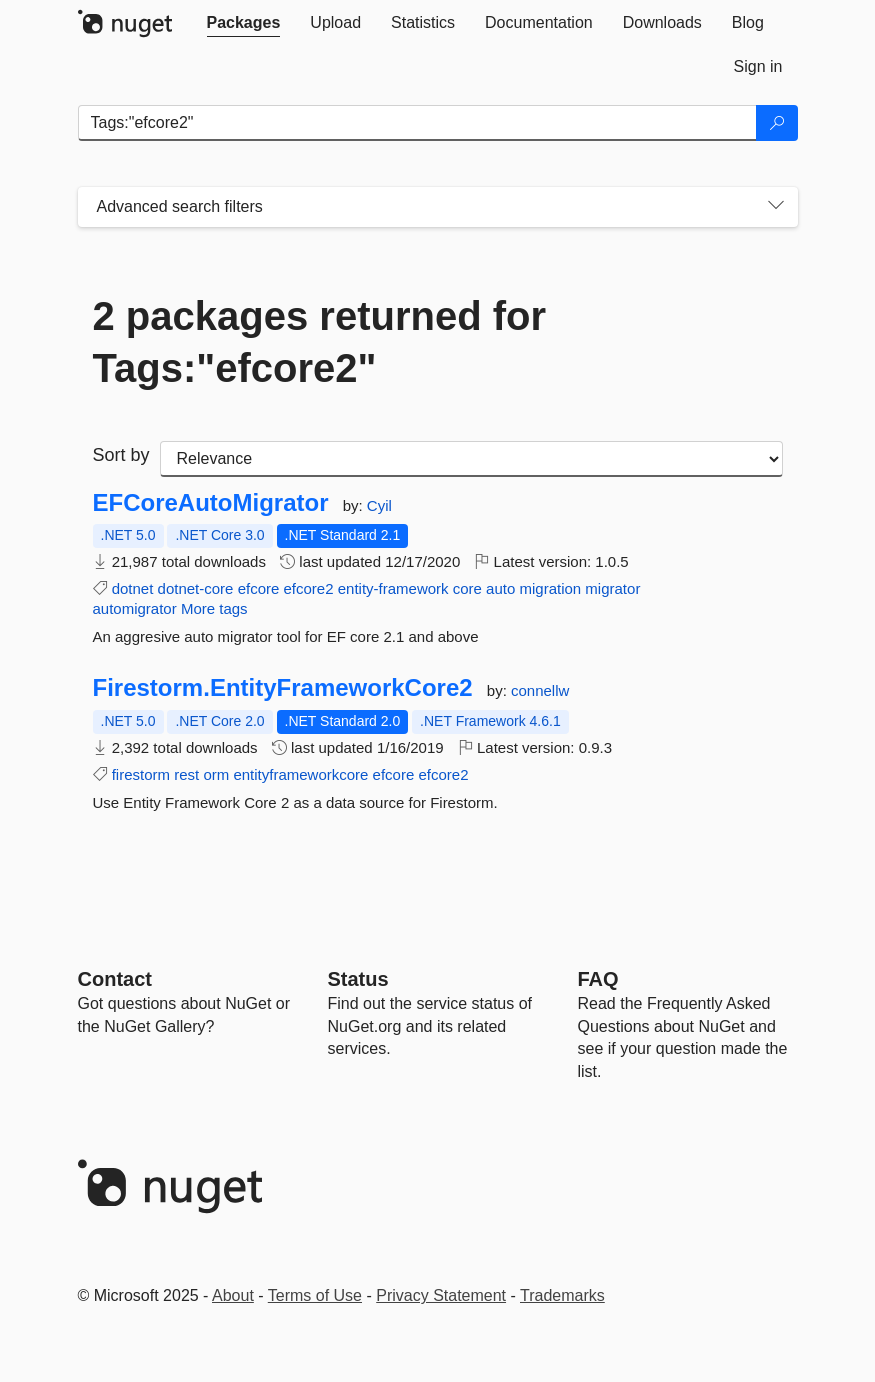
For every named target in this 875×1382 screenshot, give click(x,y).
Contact (115, 979)
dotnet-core (196, 588)
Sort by (121, 455)
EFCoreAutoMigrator (211, 503)
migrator (612, 588)
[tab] (244, 23)
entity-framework (393, 588)
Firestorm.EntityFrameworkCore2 (283, 688)
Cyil (379, 505)
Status (358, 979)
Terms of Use (315, 1295)
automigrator (135, 608)
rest (186, 774)
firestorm (141, 774)
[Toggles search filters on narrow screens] (776, 207)
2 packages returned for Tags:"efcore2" (320, 342)
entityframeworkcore (300, 774)
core (467, 588)
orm (216, 774)
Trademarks (562, 1295)
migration (550, 588)
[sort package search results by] (471, 459)
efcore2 (309, 588)
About (233, 1295)
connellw (540, 690)
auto (500, 588)
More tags (214, 608)
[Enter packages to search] (417, 123)
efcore (259, 588)
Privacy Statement (441, 1295)
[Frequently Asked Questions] (598, 979)
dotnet (133, 588)
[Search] (777, 123)
